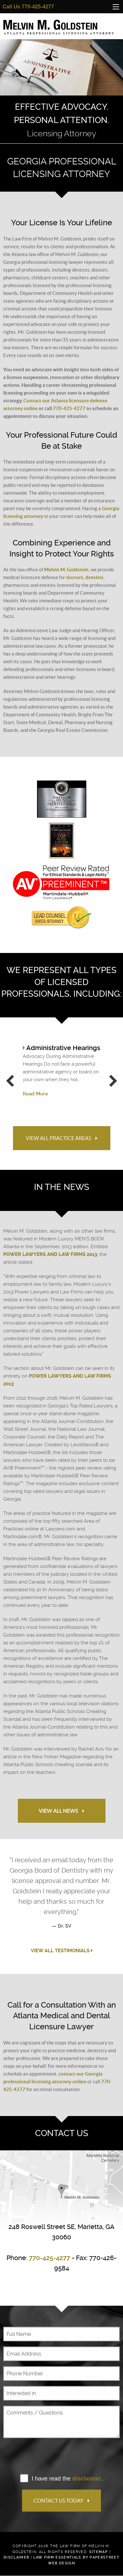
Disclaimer (16, 2557)
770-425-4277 (69, 408)
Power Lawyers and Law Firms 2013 (50, 1254)
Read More (35, 1094)
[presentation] (52, 2456)
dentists (94, 577)
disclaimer (86, 2478)
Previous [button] (9, 1084)
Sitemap (98, 2552)
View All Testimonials (61, 1951)
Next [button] (113, 1084)
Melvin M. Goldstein (66, 569)
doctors (74, 577)
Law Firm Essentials (57, 2557)
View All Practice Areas (61, 1138)
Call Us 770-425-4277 (28, 6)
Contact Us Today (61, 2500)
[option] (61, 91)
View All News (61, 1811)
